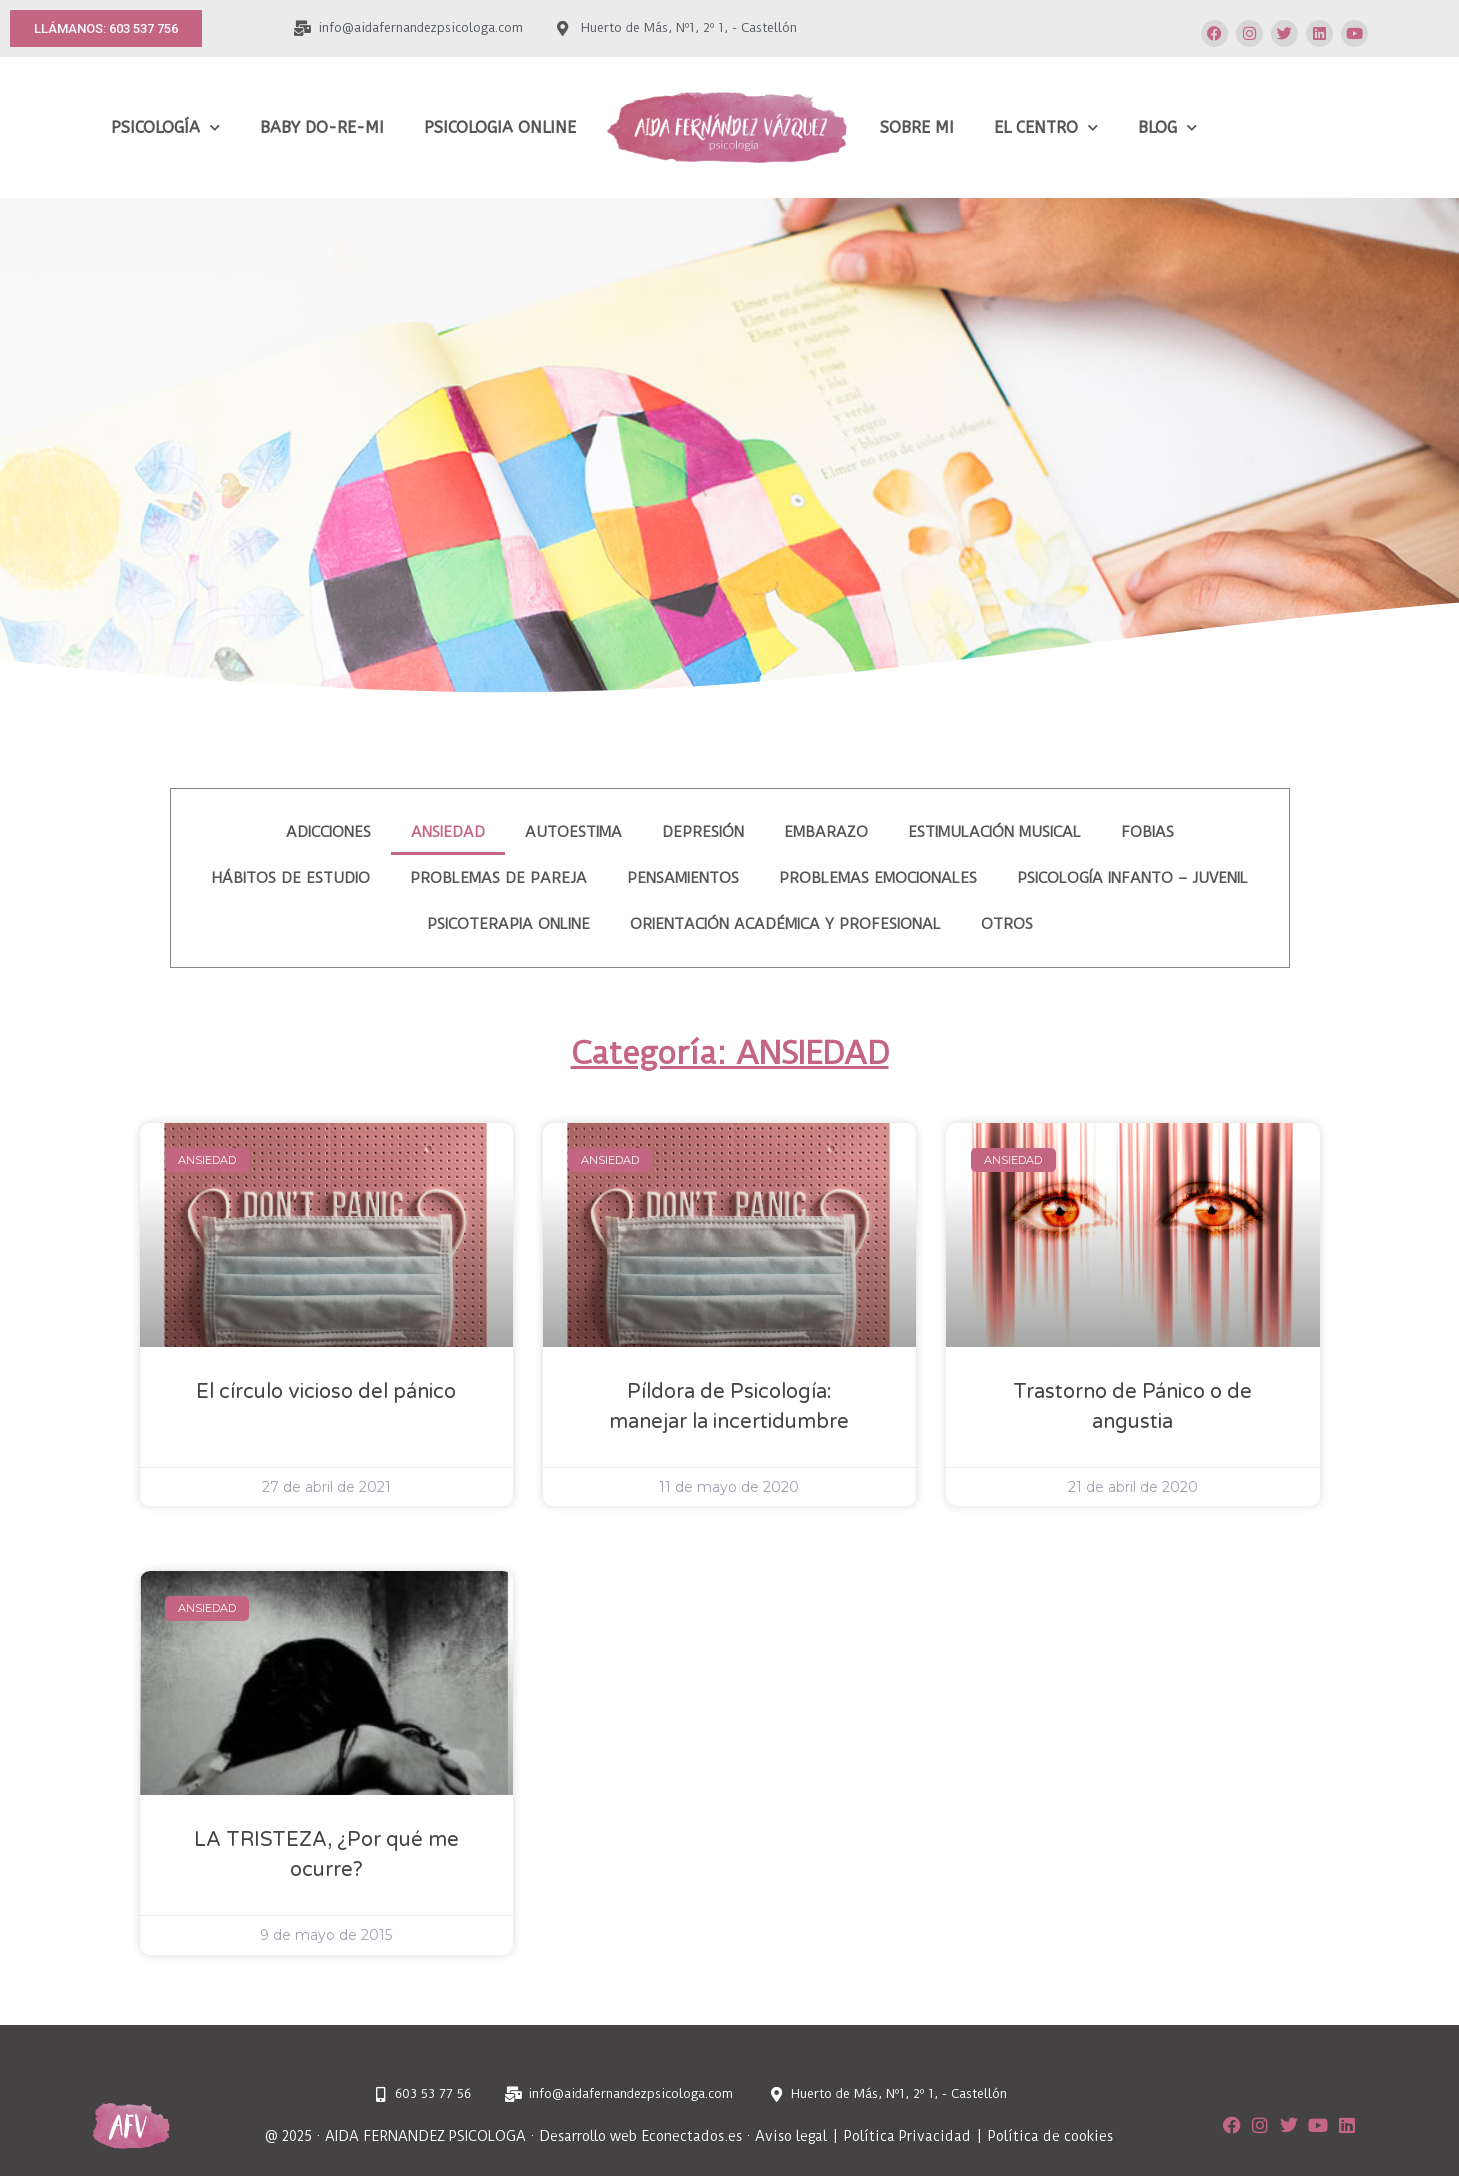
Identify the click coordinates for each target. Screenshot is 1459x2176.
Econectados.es (691, 2136)
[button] (106, 28)
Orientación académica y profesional (785, 924)
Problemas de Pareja (498, 878)
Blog (1167, 127)
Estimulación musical (994, 832)
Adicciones (328, 832)
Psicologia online (500, 127)
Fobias (1147, 832)
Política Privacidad (909, 2136)
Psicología (165, 127)
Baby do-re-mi (322, 127)
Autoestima (573, 832)
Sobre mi (917, 127)
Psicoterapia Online (508, 924)
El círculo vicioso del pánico (326, 1392)
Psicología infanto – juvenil (1132, 878)
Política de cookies (1050, 2136)
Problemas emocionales (878, 878)
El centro (1046, 127)
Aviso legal (791, 2136)
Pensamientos (683, 878)
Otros (1007, 924)
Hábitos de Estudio (291, 878)
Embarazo (826, 832)
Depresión (703, 832)
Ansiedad (448, 832)
